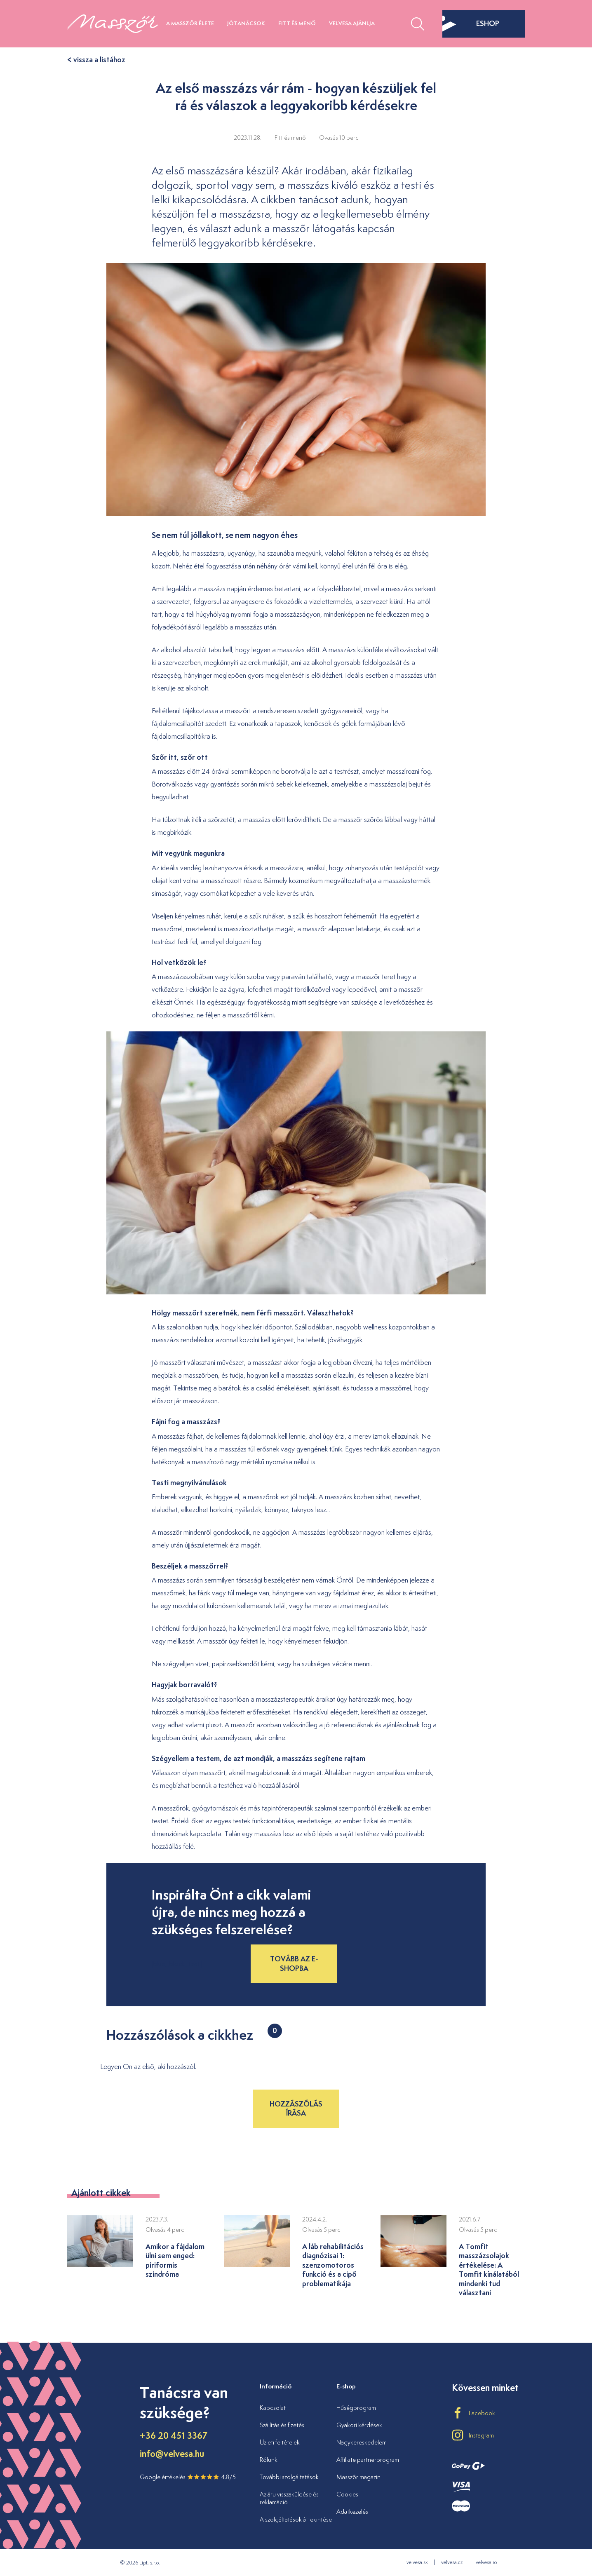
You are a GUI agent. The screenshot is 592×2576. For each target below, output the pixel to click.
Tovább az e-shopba (294, 1963)
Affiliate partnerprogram (367, 2459)
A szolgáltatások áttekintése (296, 2519)
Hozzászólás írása (296, 2108)
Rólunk (268, 2459)
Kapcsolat (273, 2408)
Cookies (347, 2494)
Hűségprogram (356, 2408)
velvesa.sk (417, 2562)
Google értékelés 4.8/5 (188, 2477)
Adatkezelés (352, 2511)
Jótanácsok (246, 23)
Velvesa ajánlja (352, 23)
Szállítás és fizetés (282, 2425)
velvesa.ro (486, 2562)
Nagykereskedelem (361, 2442)
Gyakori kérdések (359, 2425)
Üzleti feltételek (280, 2442)
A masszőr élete (190, 23)
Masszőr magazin (358, 2477)
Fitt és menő (297, 23)
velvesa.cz (452, 2562)
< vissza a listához (96, 59)
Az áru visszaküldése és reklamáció (289, 2498)
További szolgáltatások (289, 2477)
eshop (470, 23)
